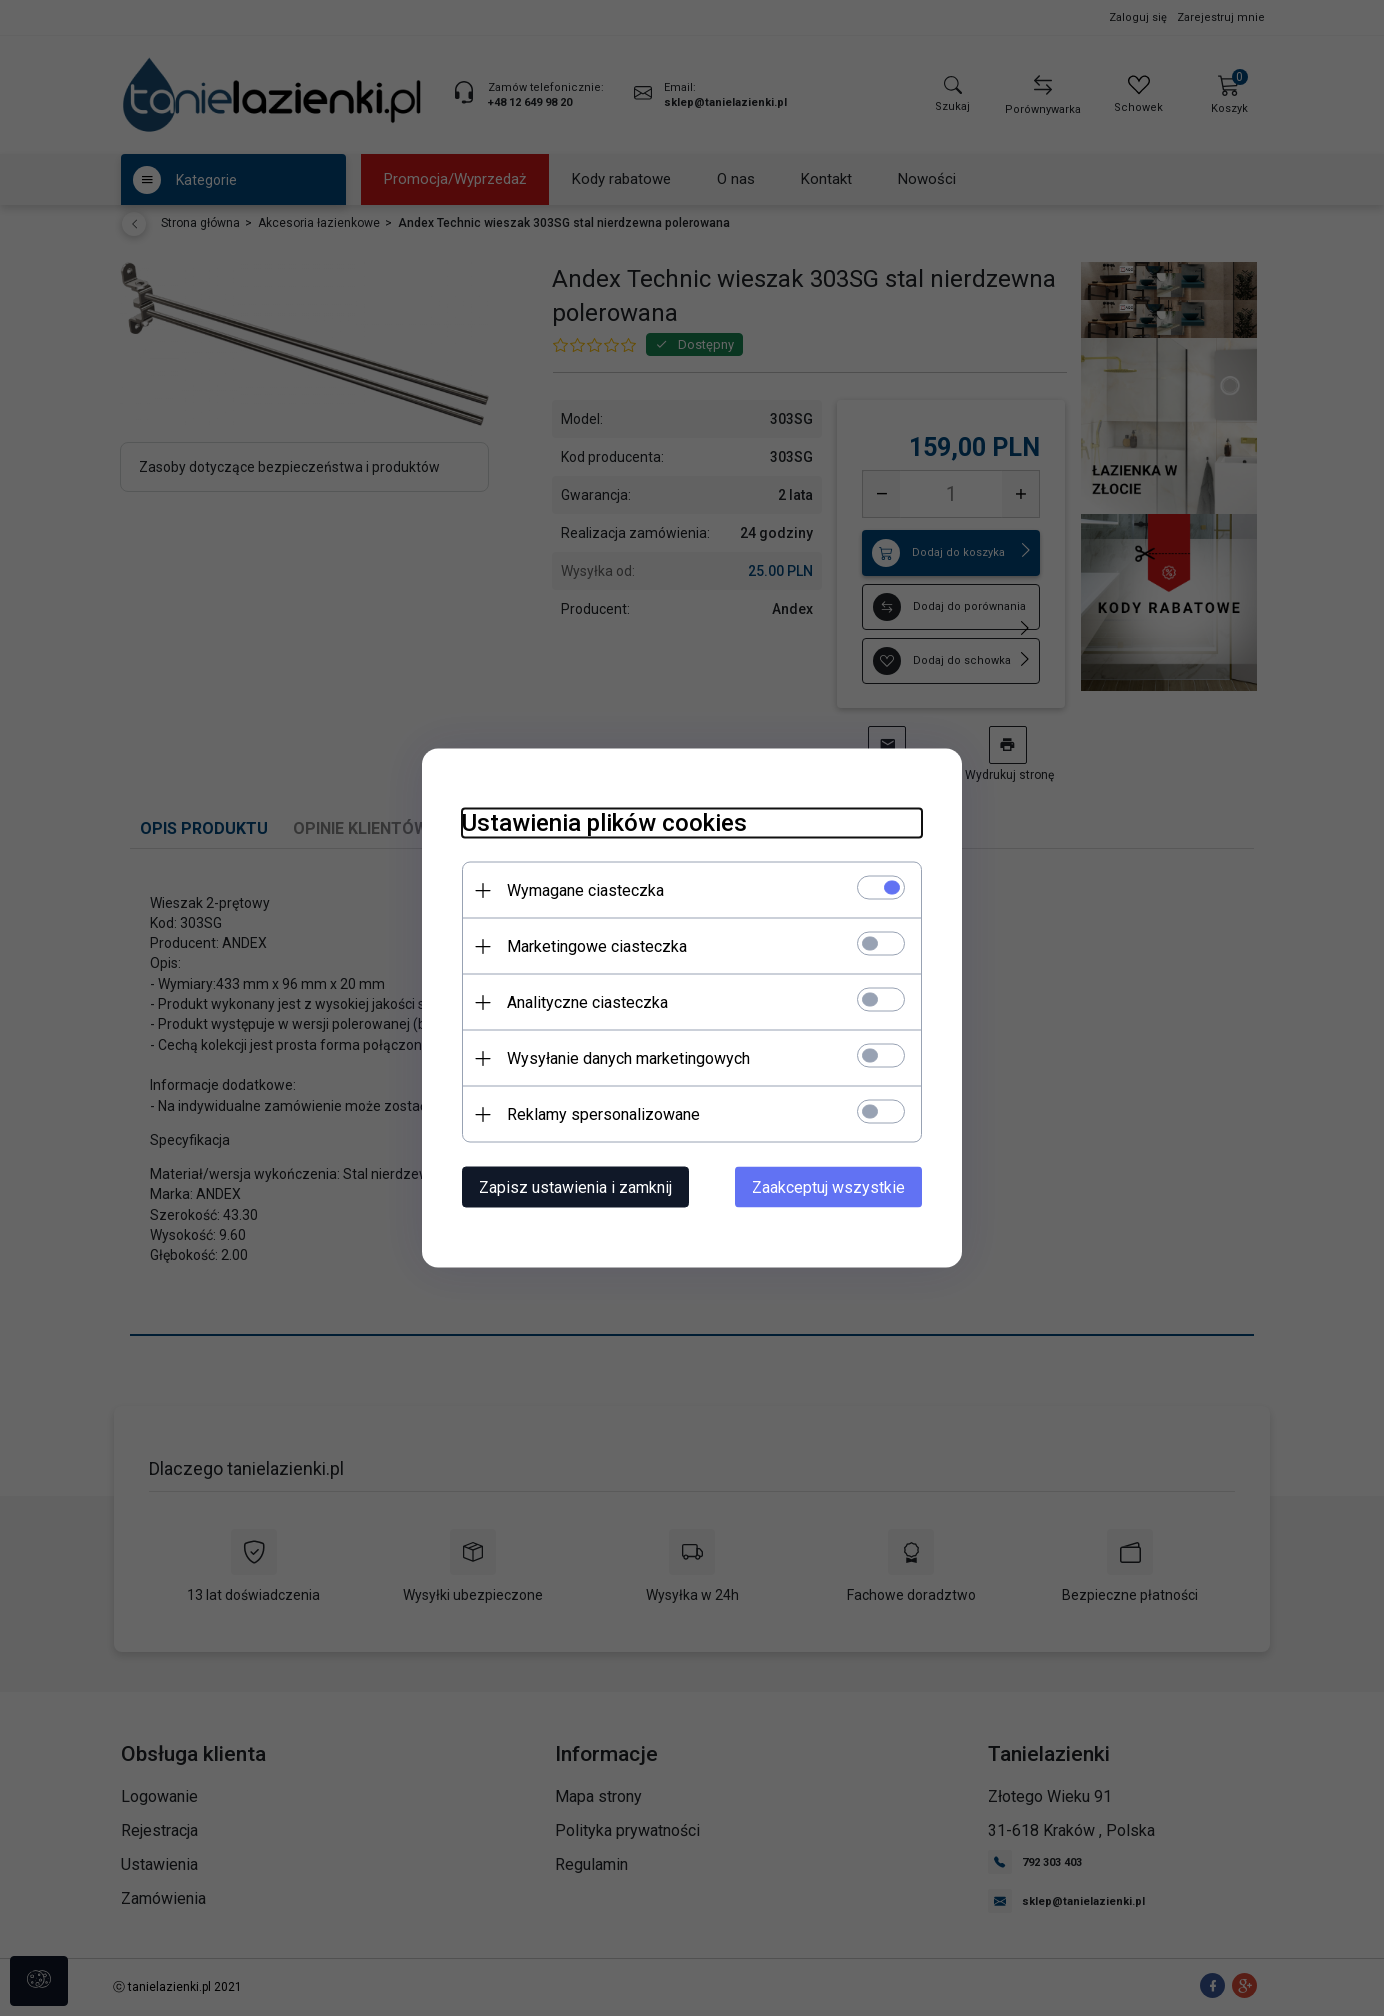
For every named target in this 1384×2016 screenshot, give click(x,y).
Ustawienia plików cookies (604, 823)
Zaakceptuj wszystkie (828, 1187)
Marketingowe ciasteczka (597, 946)
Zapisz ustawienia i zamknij (575, 1187)
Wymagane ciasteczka (585, 890)
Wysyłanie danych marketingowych (628, 1058)
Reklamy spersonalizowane (603, 1114)
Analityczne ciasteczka (587, 1002)
